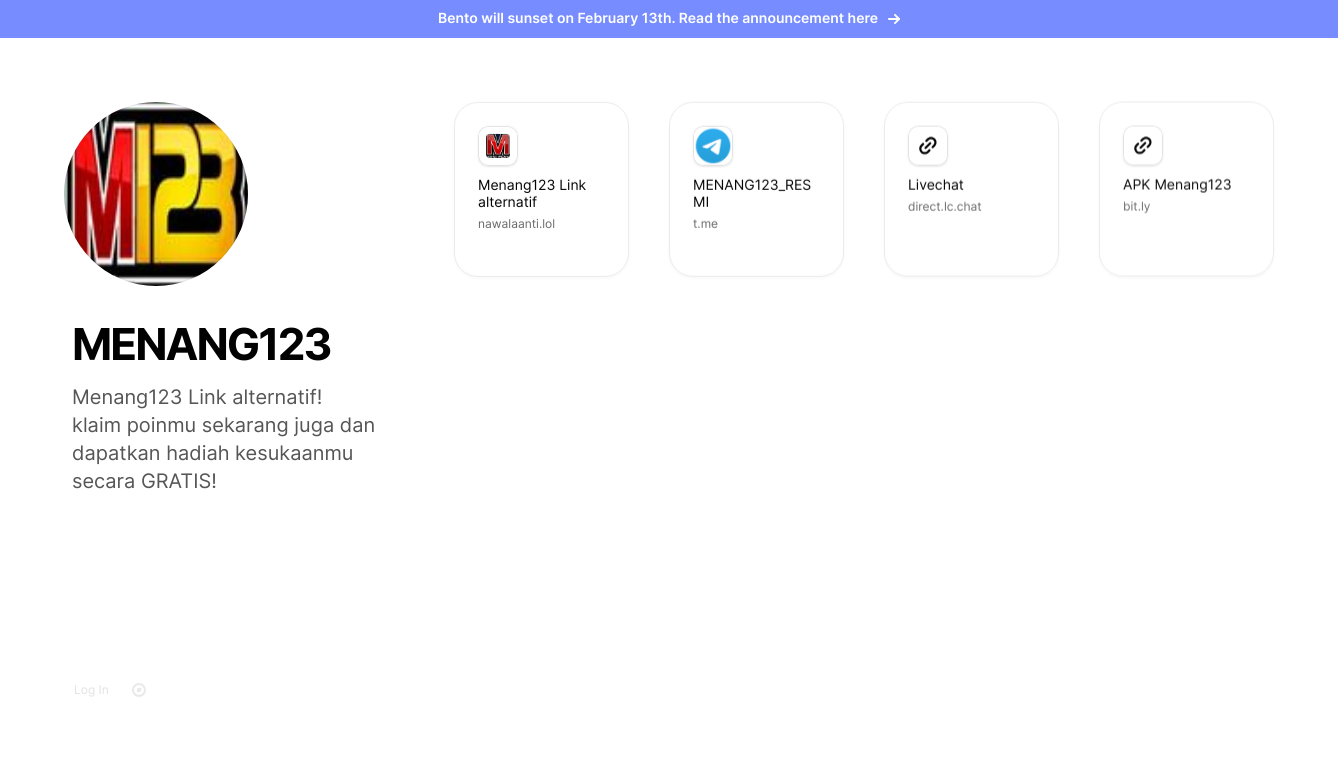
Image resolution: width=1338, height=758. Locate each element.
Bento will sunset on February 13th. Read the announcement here (669, 18)
